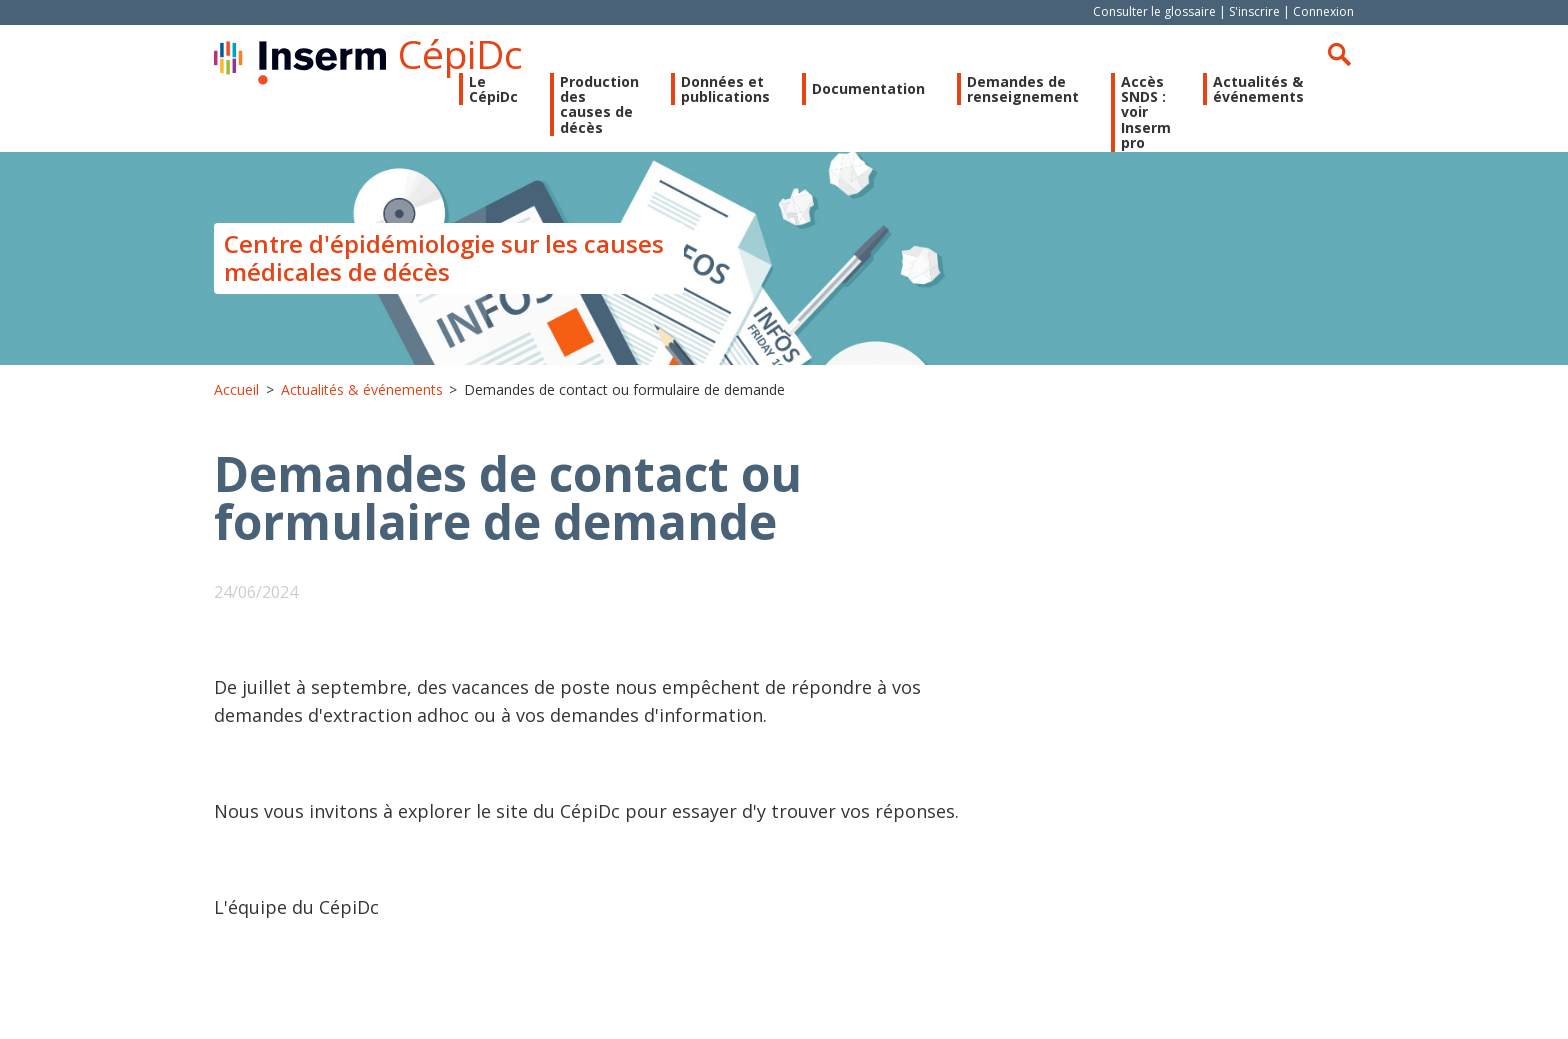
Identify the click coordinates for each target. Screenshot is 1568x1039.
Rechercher (1339, 54)
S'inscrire (1254, 11)
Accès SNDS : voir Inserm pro (1146, 112)
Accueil (236, 389)
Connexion (1323, 11)
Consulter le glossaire (1154, 11)
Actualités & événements (1258, 89)
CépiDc (460, 53)
